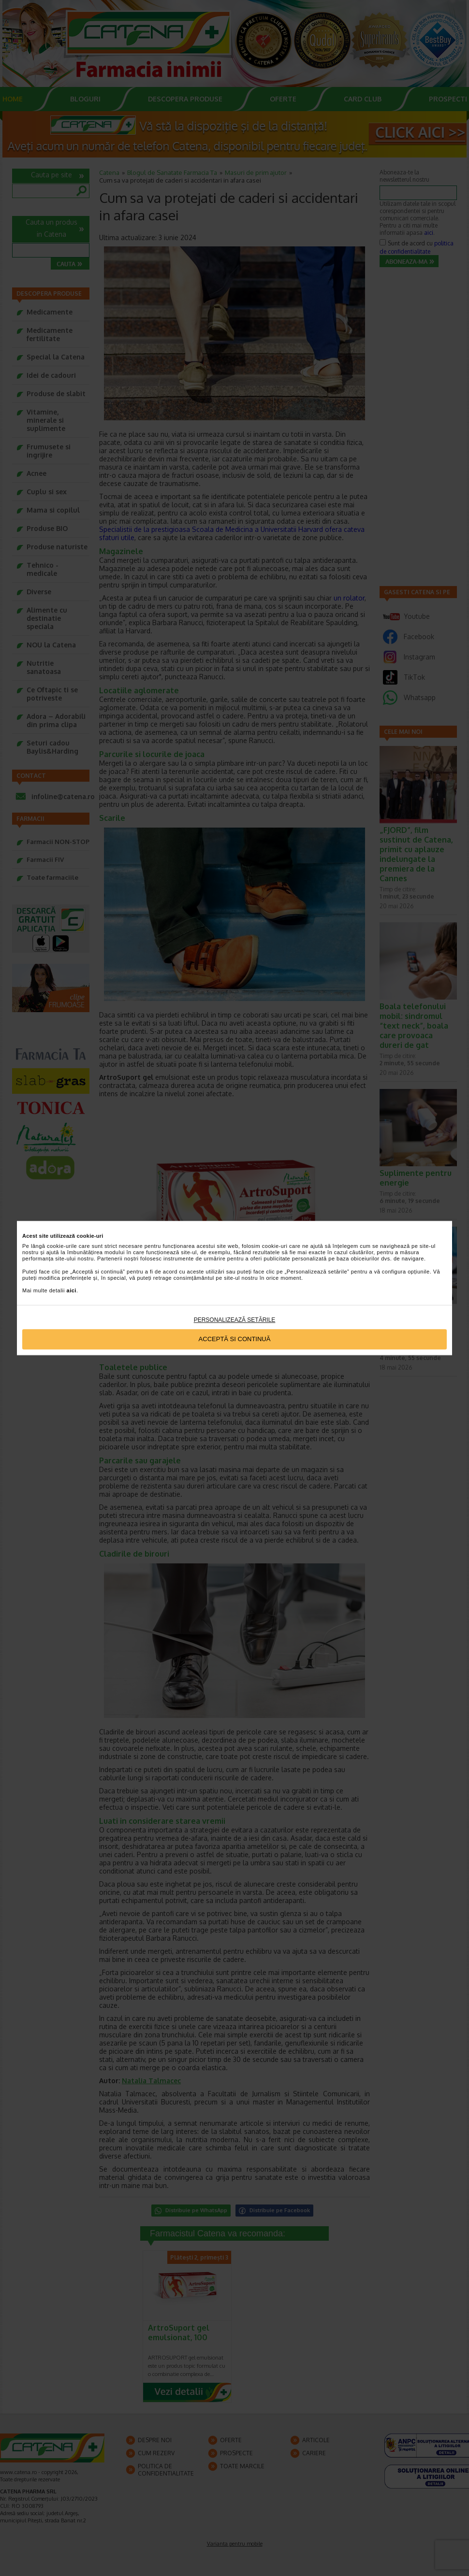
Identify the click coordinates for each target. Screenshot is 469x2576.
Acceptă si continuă (235, 1339)
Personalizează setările (235, 1320)
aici (71, 1291)
